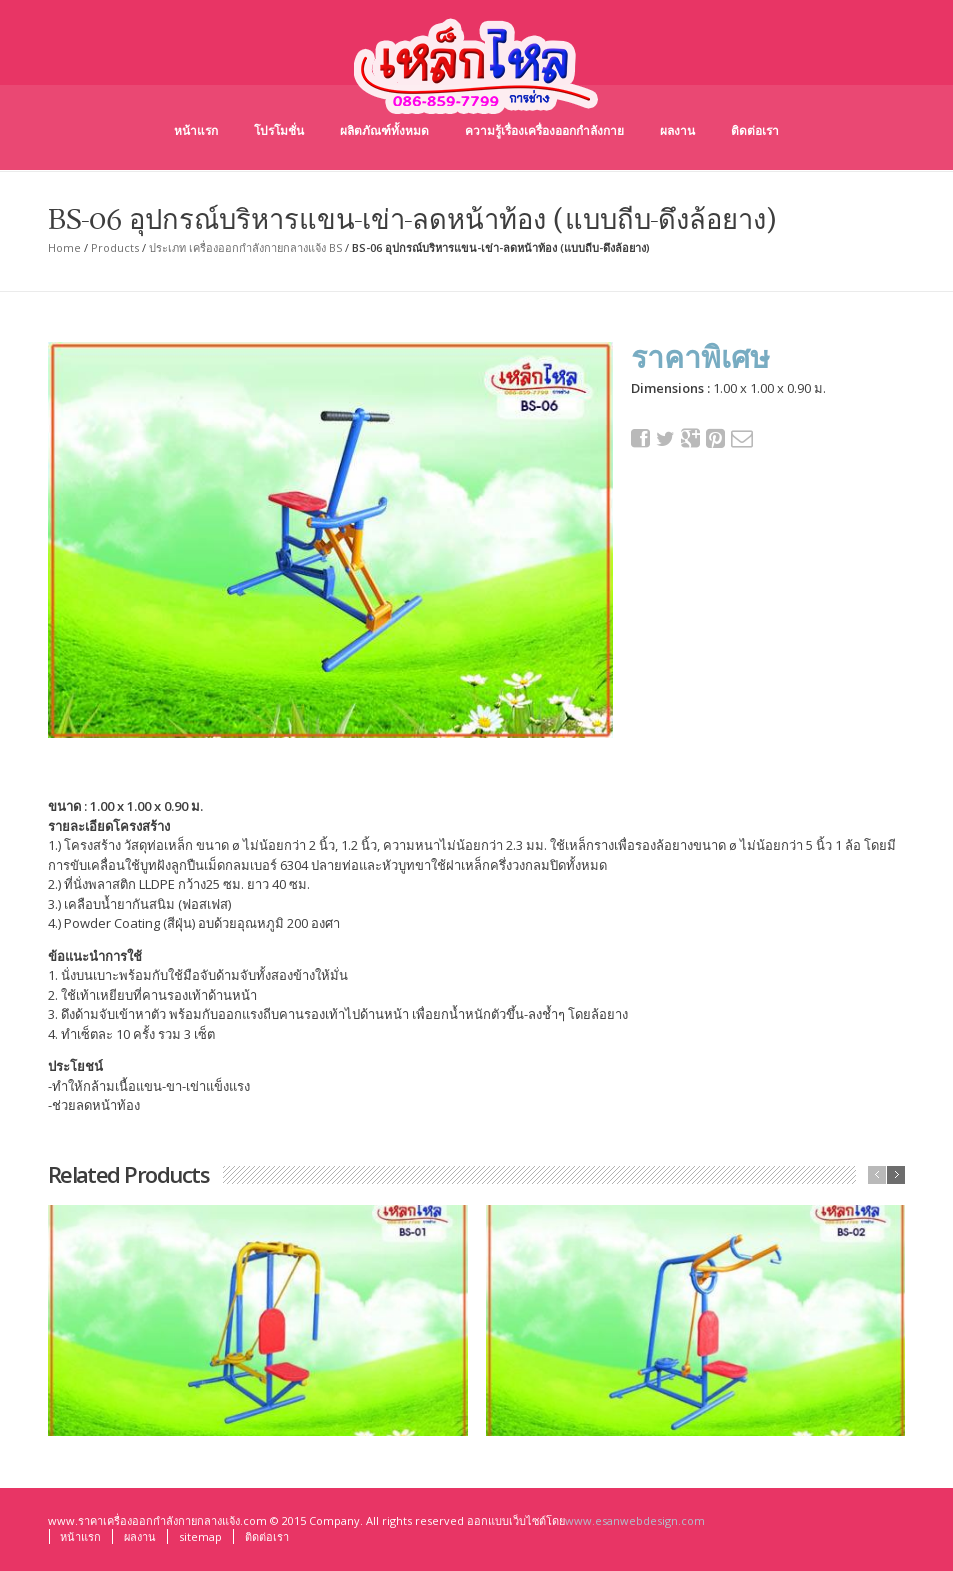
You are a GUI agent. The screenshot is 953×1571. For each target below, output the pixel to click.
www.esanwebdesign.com (635, 1520)
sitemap (200, 1536)
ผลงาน (677, 130)
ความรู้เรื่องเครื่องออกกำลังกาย (544, 130)
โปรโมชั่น (279, 130)
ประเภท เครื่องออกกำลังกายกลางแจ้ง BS (245, 247)
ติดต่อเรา (755, 130)
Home (64, 247)
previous (877, 1175)
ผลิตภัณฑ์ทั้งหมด (384, 130)
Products (115, 247)
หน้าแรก (196, 130)
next (896, 1175)
